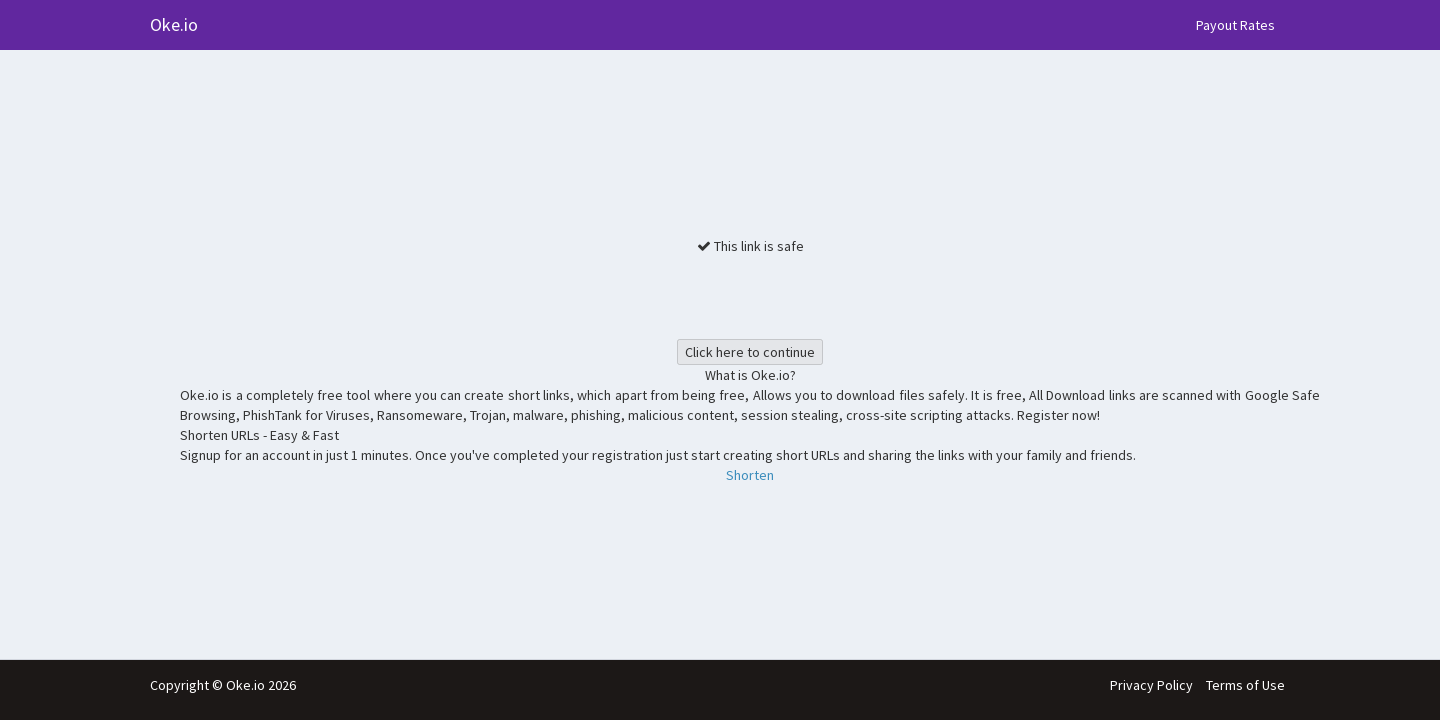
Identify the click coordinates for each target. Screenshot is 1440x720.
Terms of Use (1245, 685)
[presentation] (750, 295)
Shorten (750, 475)
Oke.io (174, 24)
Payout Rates (1235, 25)
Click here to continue (750, 352)
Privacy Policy (1151, 685)
